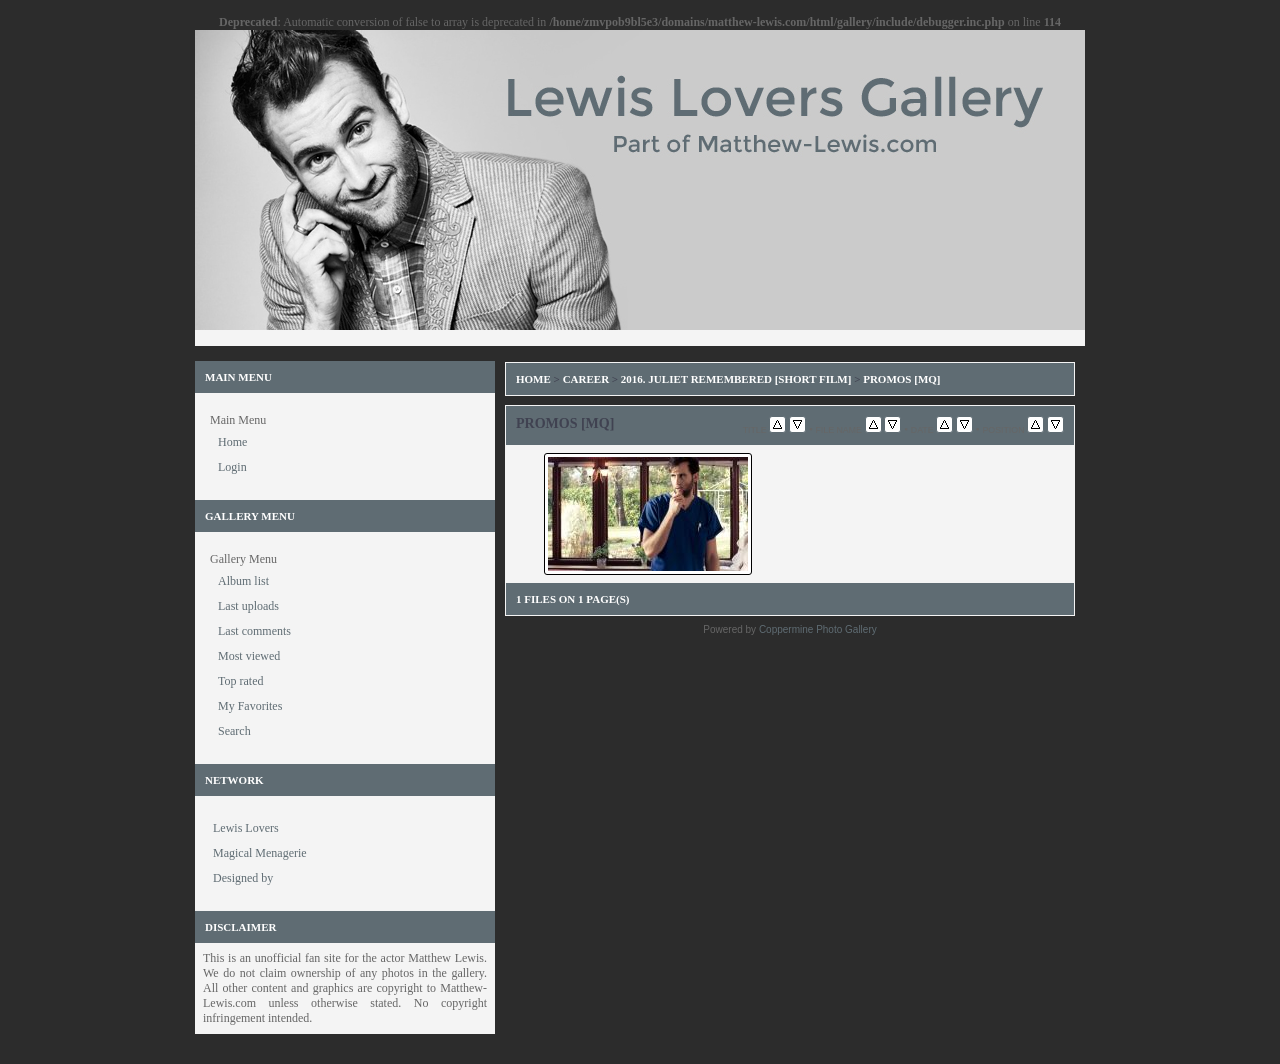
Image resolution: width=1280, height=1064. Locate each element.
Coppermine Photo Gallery (818, 629)
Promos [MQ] (901, 379)
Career (586, 379)
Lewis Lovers (246, 828)
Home (533, 379)
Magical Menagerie (260, 853)
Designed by (243, 878)
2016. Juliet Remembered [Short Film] (736, 379)
